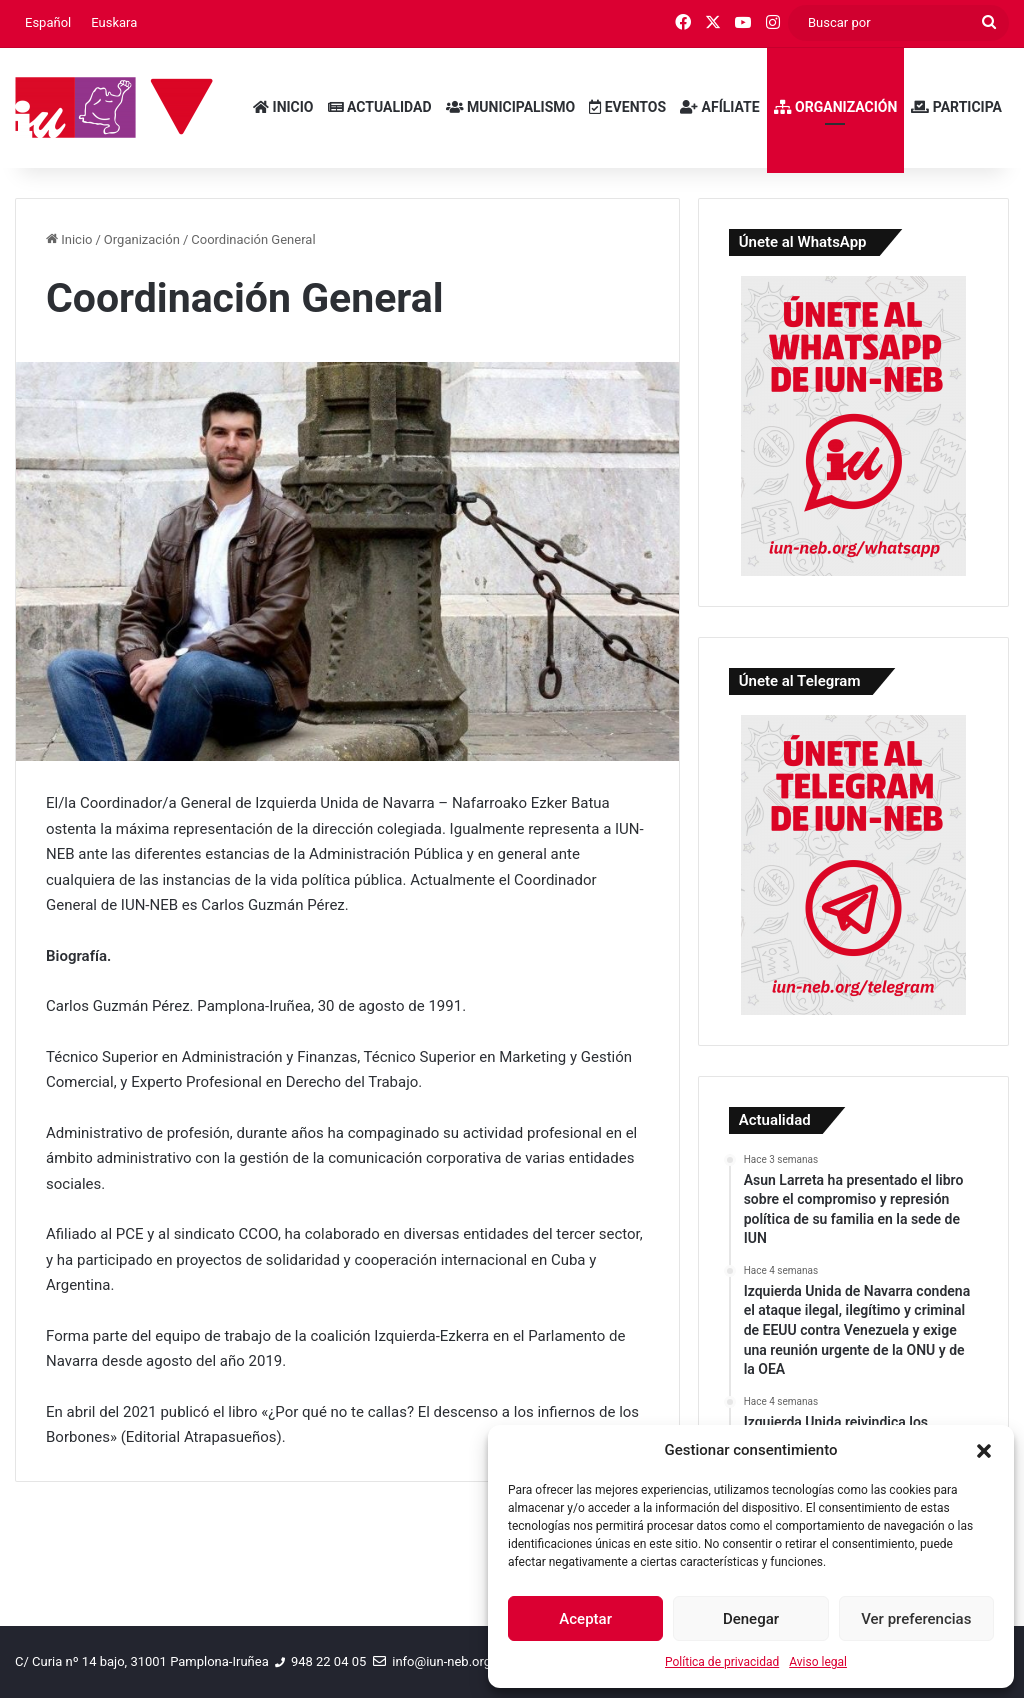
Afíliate (720, 107)
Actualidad (380, 107)
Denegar (751, 1619)
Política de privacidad (722, 1662)
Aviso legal (818, 1662)
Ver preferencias (916, 1619)
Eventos (627, 107)
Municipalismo (511, 107)
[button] (984, 1451)
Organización (836, 107)
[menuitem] (48, 23)
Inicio (283, 107)
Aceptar (585, 1619)
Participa (956, 107)
